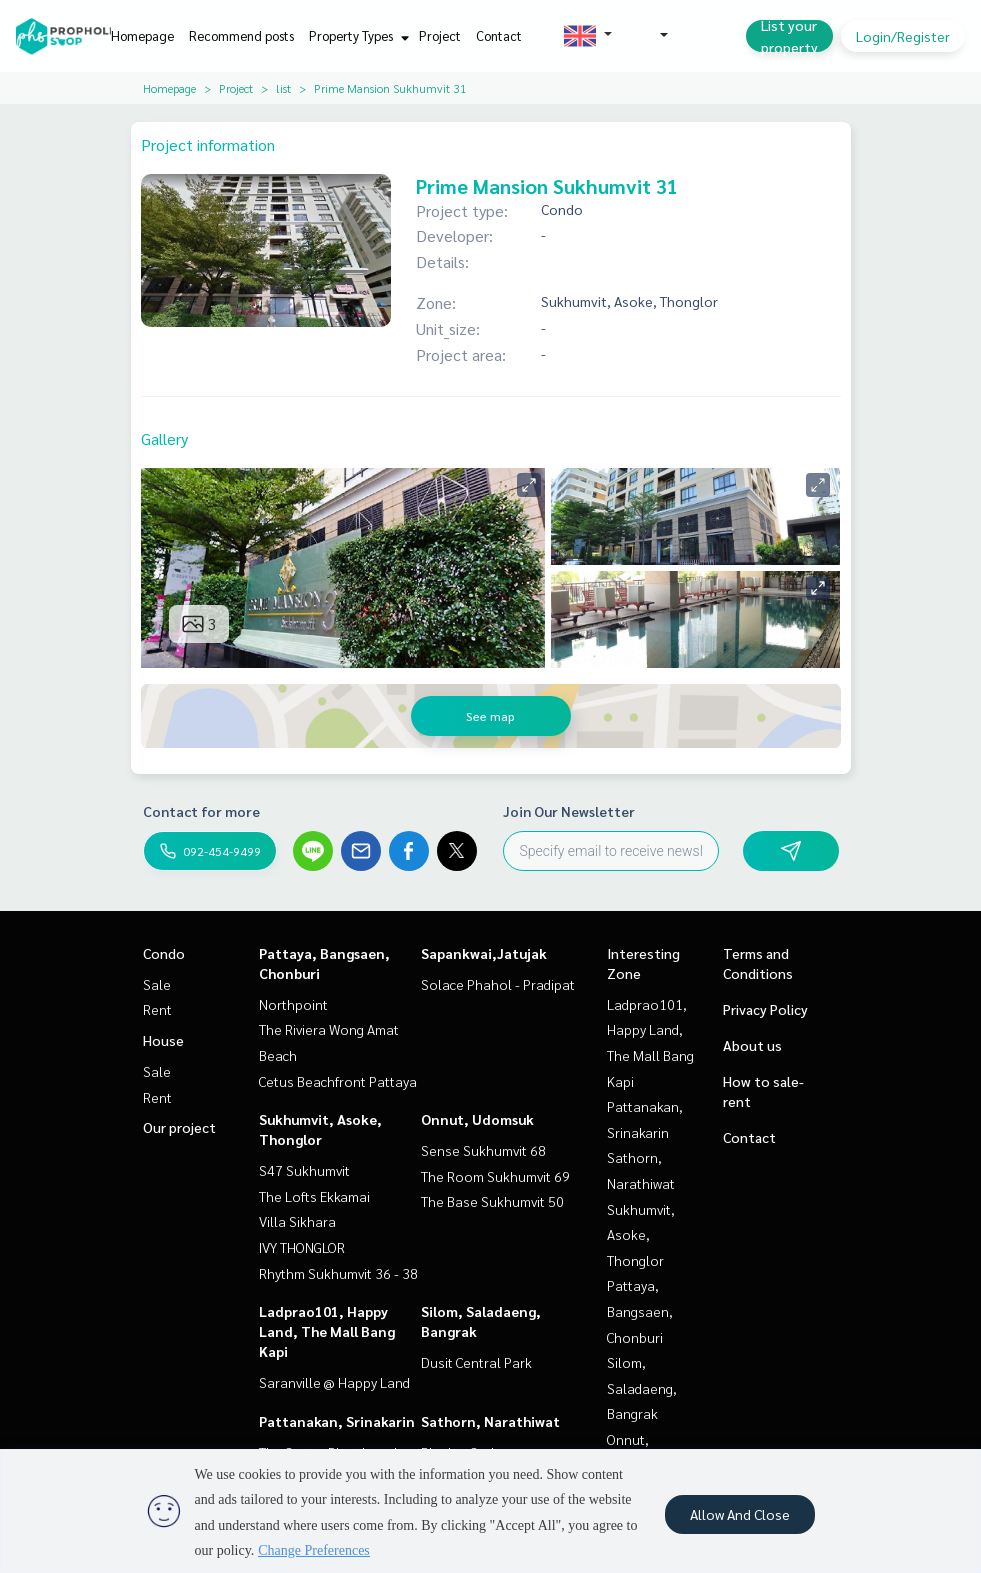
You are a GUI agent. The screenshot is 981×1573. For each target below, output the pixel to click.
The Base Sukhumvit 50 (492, 1201)
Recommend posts (241, 35)
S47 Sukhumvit (304, 1170)
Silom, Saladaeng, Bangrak (642, 1387)
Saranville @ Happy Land (334, 1382)
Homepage (142, 35)
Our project (179, 1127)
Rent (157, 1009)
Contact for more (201, 811)
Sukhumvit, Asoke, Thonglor (641, 1234)
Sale (157, 984)
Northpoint (293, 1004)
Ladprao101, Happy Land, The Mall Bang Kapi (327, 1331)
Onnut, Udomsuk (477, 1119)
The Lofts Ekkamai (314, 1196)
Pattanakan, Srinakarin (337, 1421)
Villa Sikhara (297, 1221)
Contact (499, 35)
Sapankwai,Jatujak (484, 953)
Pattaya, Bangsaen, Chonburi (640, 1310)
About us (752, 1045)
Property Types (356, 35)
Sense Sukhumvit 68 (483, 1150)
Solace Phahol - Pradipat (498, 984)
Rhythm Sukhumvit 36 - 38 (338, 1273)
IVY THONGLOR (302, 1247)
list (283, 88)
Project (440, 35)
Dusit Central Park (476, 1362)
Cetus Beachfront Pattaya (338, 1081)
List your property (789, 36)
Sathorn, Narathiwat (490, 1421)
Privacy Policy (765, 1009)
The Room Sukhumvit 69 (495, 1176)
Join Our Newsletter (569, 811)
